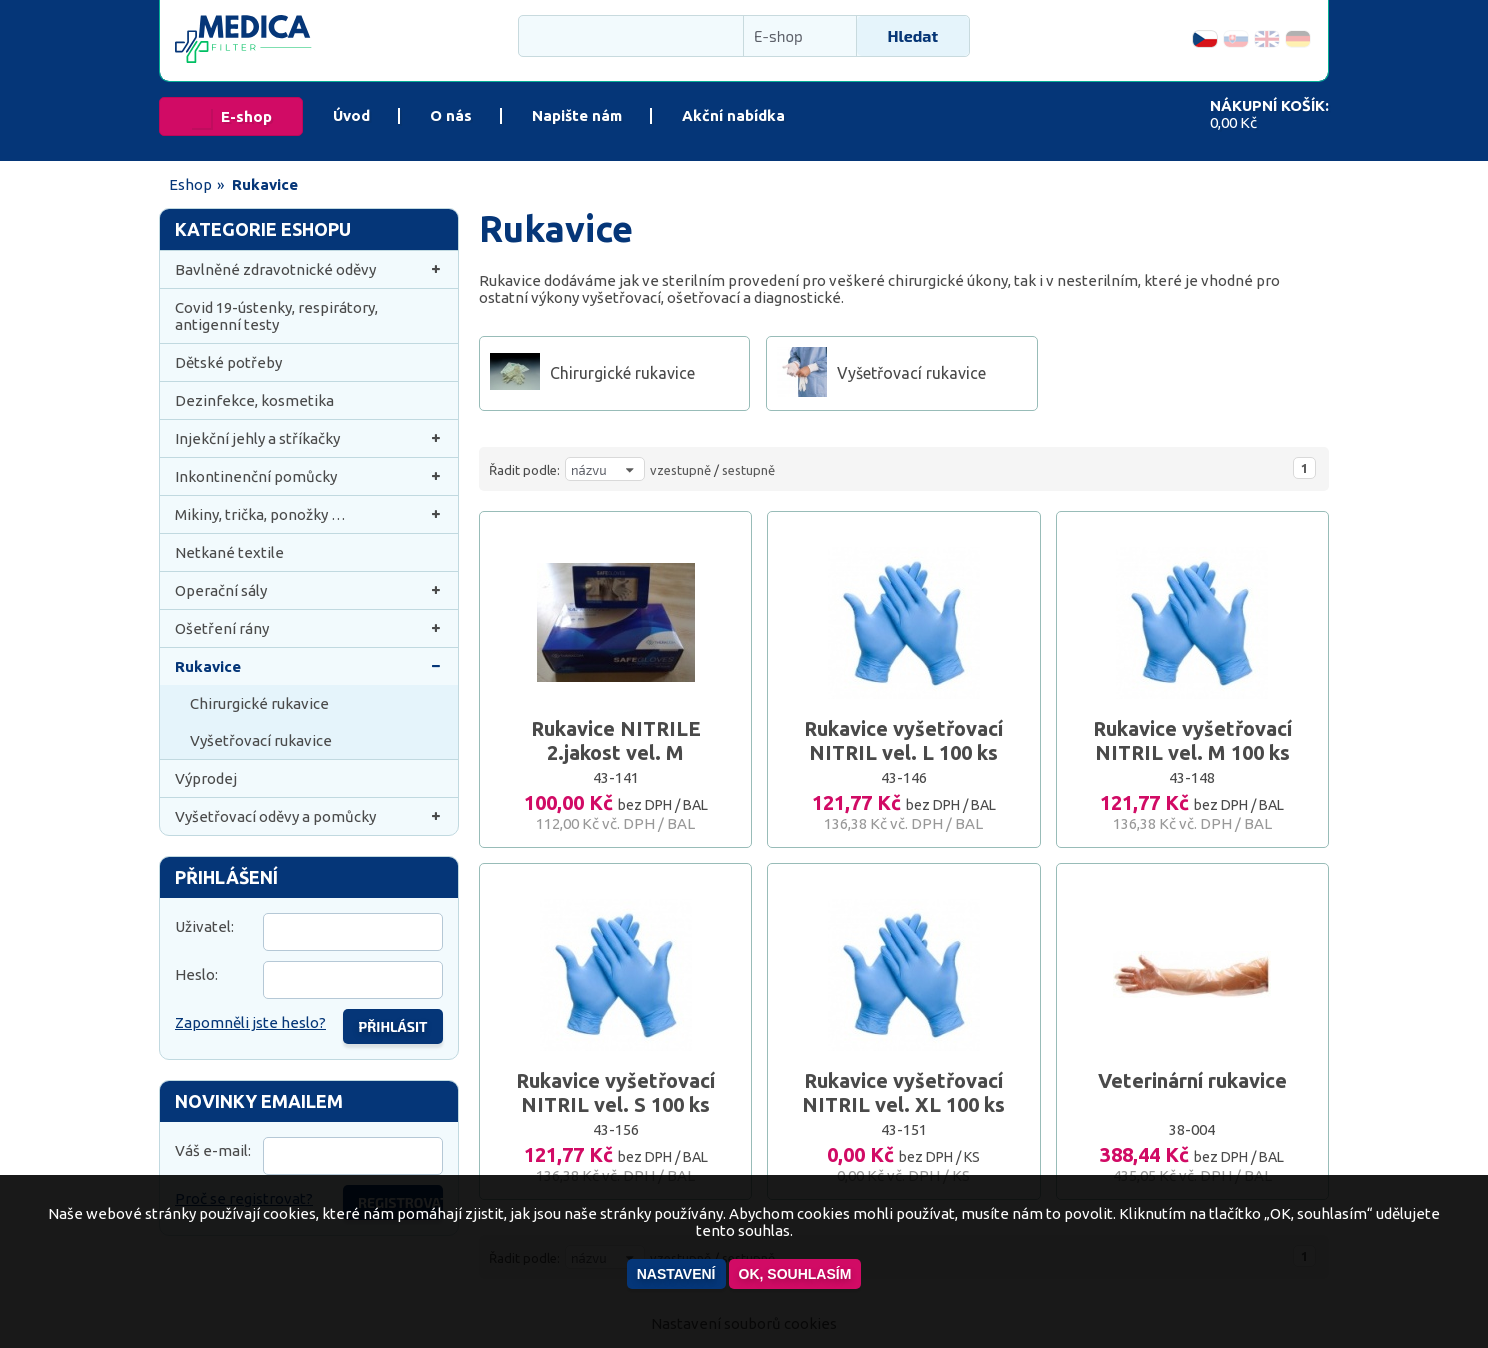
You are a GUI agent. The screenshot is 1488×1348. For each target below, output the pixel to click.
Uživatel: (204, 926)
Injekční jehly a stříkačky (309, 438)
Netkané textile (229, 552)
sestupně (748, 470)
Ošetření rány (309, 628)
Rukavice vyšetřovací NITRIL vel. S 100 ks (615, 1092)
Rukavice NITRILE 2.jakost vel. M (616, 740)
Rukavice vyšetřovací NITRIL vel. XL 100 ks (903, 1092)
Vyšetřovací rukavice (261, 740)
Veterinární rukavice (1192, 1080)
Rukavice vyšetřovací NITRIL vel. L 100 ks (903, 740)
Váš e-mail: (213, 1150)
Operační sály (309, 590)
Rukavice (309, 666)
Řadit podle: (524, 470)
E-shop (246, 116)
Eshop (190, 184)
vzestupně (680, 470)
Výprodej (206, 778)
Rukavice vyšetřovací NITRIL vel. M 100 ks (1192, 740)
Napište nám (577, 115)
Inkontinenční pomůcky (309, 476)
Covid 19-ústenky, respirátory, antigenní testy (276, 316)
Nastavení (676, 1274)
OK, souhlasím (795, 1274)
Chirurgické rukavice (259, 703)
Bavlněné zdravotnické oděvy (309, 269)
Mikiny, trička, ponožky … (309, 514)
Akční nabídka (733, 115)
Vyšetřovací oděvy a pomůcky (309, 816)
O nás (451, 115)
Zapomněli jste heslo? (250, 1022)
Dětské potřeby (228, 362)
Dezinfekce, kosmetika (254, 400)
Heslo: (196, 974)
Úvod (351, 115)
